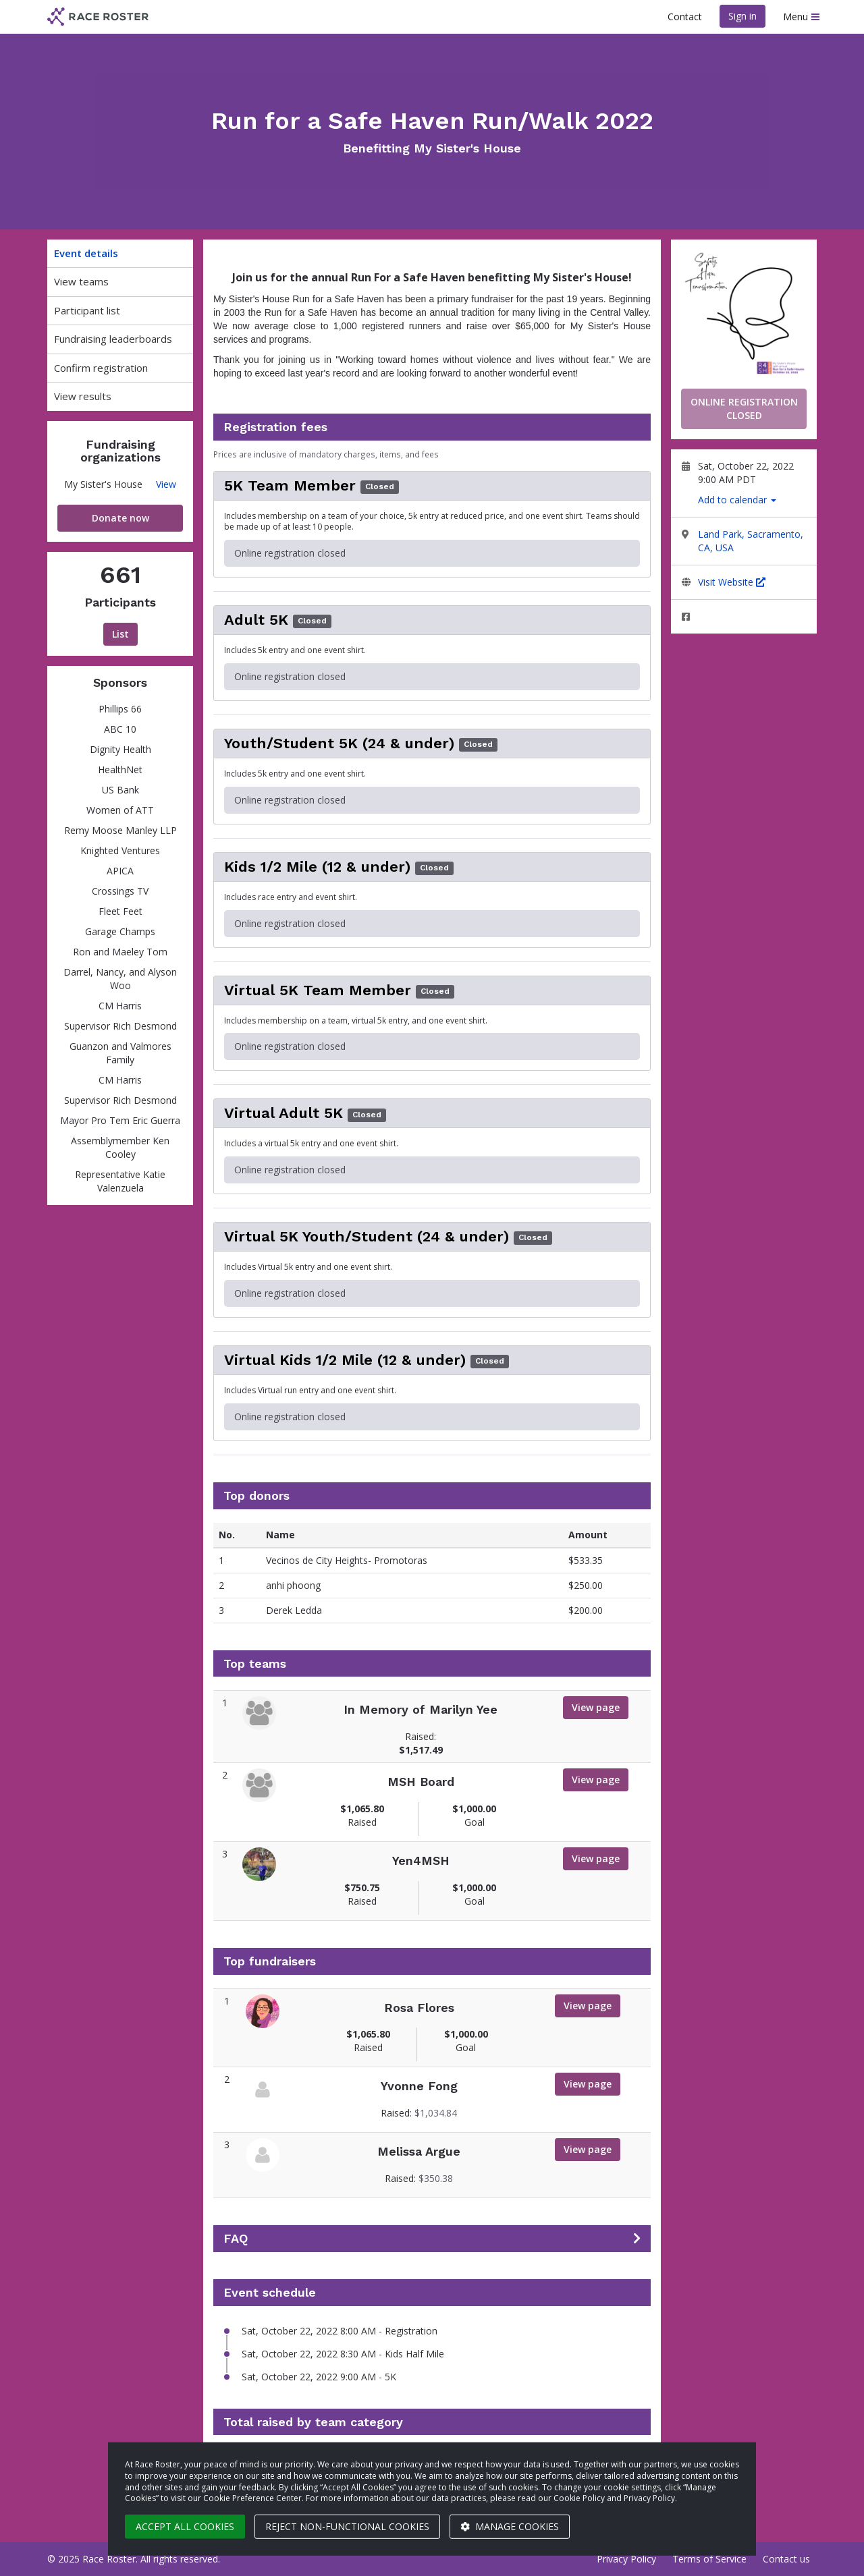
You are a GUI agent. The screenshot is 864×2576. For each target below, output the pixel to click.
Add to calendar (737, 499)
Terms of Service (709, 2558)
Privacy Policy (626, 2558)
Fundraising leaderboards (113, 338)
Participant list (87, 310)
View (166, 484)
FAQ (235, 2238)
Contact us (786, 2558)
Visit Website (731, 582)
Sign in (742, 15)
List (120, 633)
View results (82, 396)
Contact (685, 16)
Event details (86, 253)
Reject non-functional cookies (347, 2526)
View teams (81, 281)
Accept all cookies (185, 2526)
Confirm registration (101, 367)
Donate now (120, 517)
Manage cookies (509, 2526)
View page (596, 1707)
